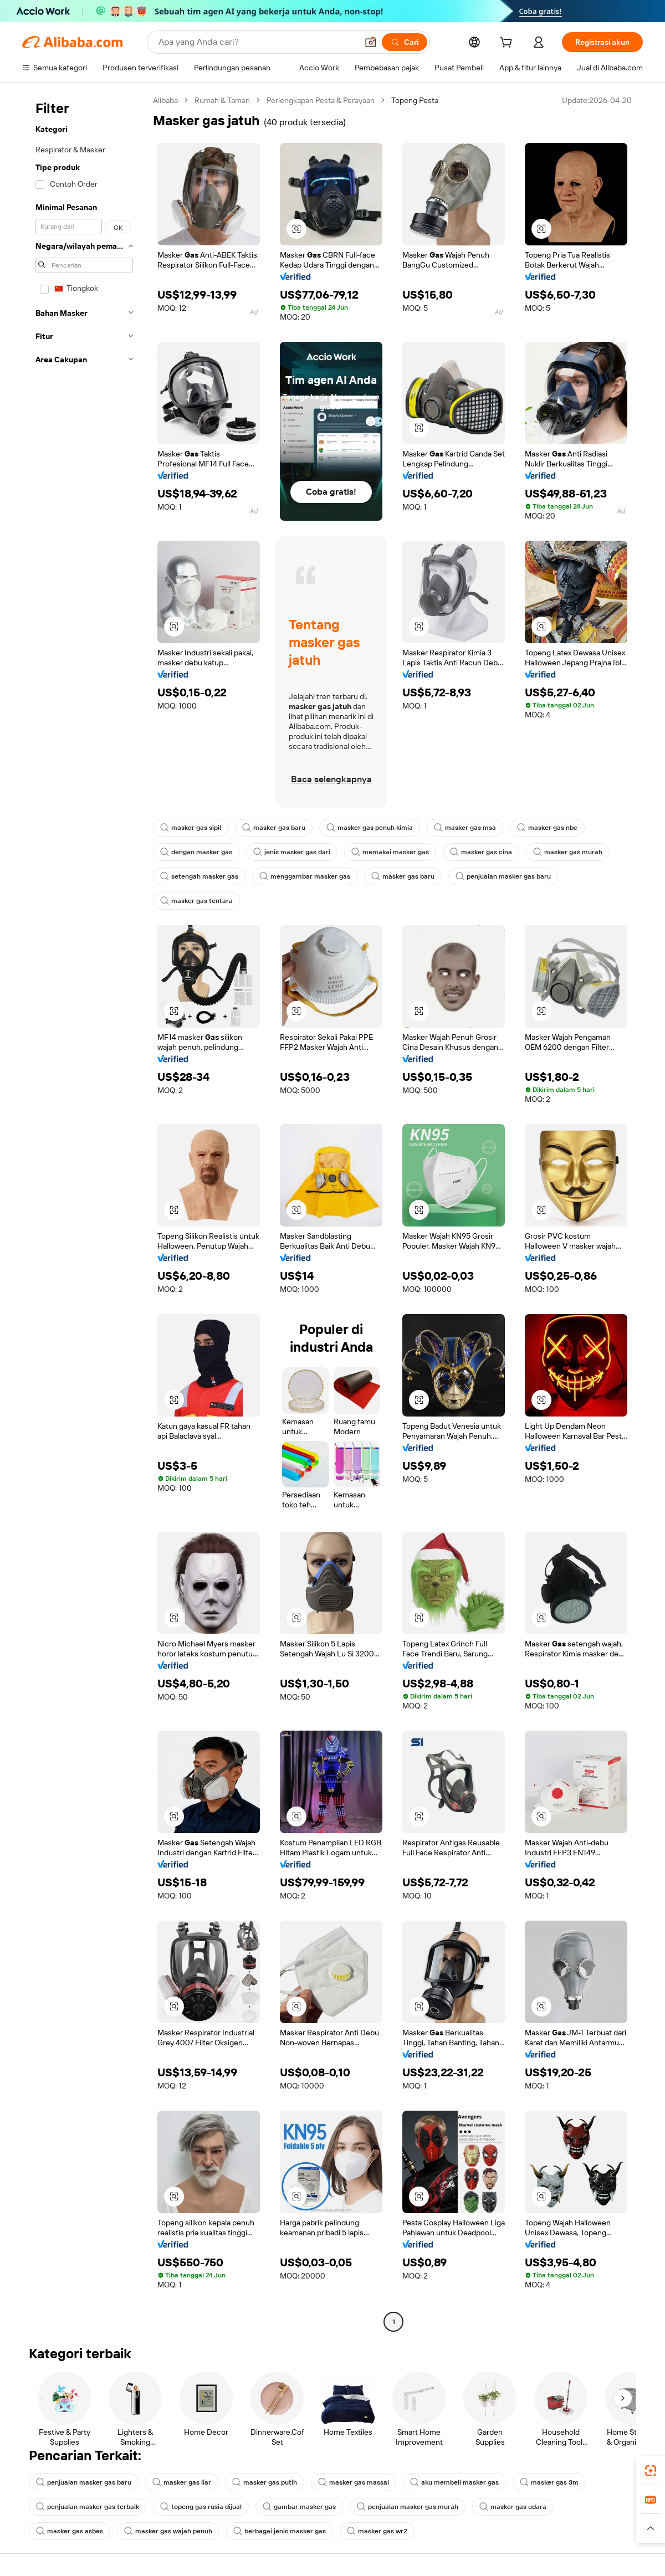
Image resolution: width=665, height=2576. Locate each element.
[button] (370, 42)
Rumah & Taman (222, 100)
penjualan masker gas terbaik (87, 2506)
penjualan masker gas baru (503, 876)
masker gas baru (273, 827)
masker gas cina (481, 852)
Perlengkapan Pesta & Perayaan (321, 100)
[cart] (508, 43)
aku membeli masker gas (454, 2482)
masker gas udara (512, 2506)
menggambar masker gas (304, 876)
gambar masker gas (299, 2506)
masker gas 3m (549, 2482)
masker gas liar (181, 2482)
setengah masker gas (199, 876)
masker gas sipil (190, 827)
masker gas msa (465, 827)
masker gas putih (264, 2482)
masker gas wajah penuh (168, 2531)
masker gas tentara (196, 900)
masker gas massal (353, 2482)
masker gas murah (567, 852)
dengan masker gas (196, 852)
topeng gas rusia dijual (201, 2506)
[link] (650, 2470)
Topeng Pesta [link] (414, 100)
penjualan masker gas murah (407, 2506)
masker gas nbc (547, 827)
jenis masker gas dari (291, 852)
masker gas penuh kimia (369, 827)
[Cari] (404, 42)
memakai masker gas (390, 852)
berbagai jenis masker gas (279, 2531)
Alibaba (165, 100)
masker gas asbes (69, 2531)
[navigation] (84, 1212)
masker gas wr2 (377, 2531)
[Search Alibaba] (256, 42)
